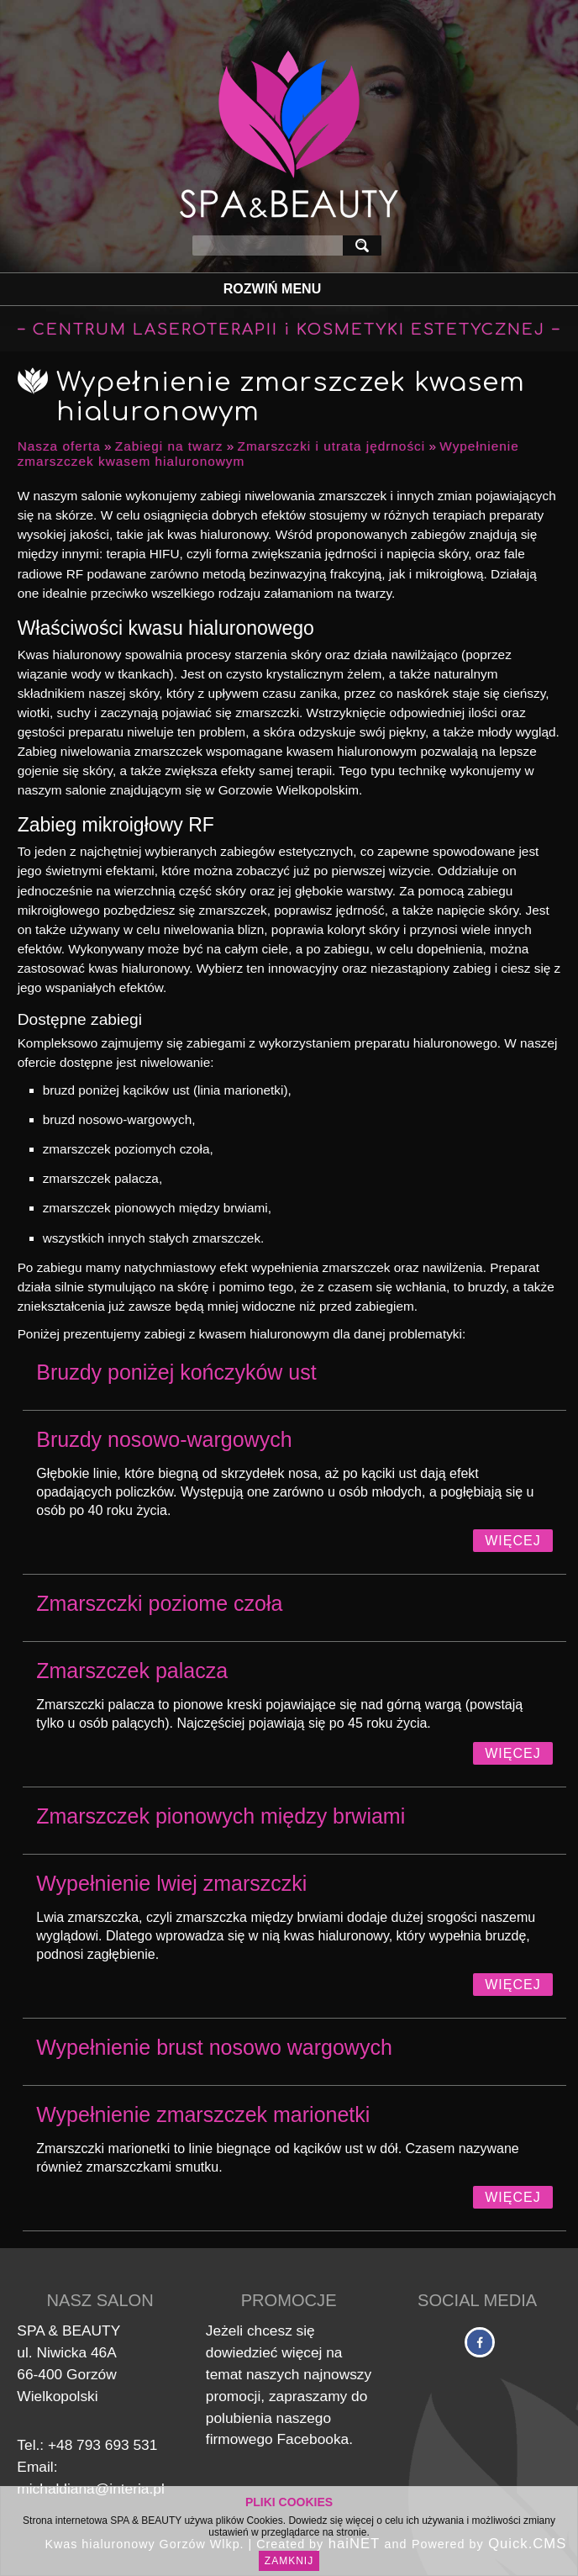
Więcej (512, 1540)
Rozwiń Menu (272, 289)
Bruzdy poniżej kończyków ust (176, 1372)
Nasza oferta (59, 446)
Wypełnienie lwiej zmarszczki (171, 1883)
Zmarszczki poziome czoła (159, 1603)
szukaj (365, 245)
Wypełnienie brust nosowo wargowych (214, 2047)
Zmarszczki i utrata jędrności (332, 446)
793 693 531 (116, 2444)
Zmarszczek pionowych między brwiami (220, 1816)
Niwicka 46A (76, 2352)
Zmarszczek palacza (132, 1670)
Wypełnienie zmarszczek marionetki (203, 2114)
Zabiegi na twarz (169, 446)
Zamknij (289, 2561)
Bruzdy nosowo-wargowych (164, 1439)
